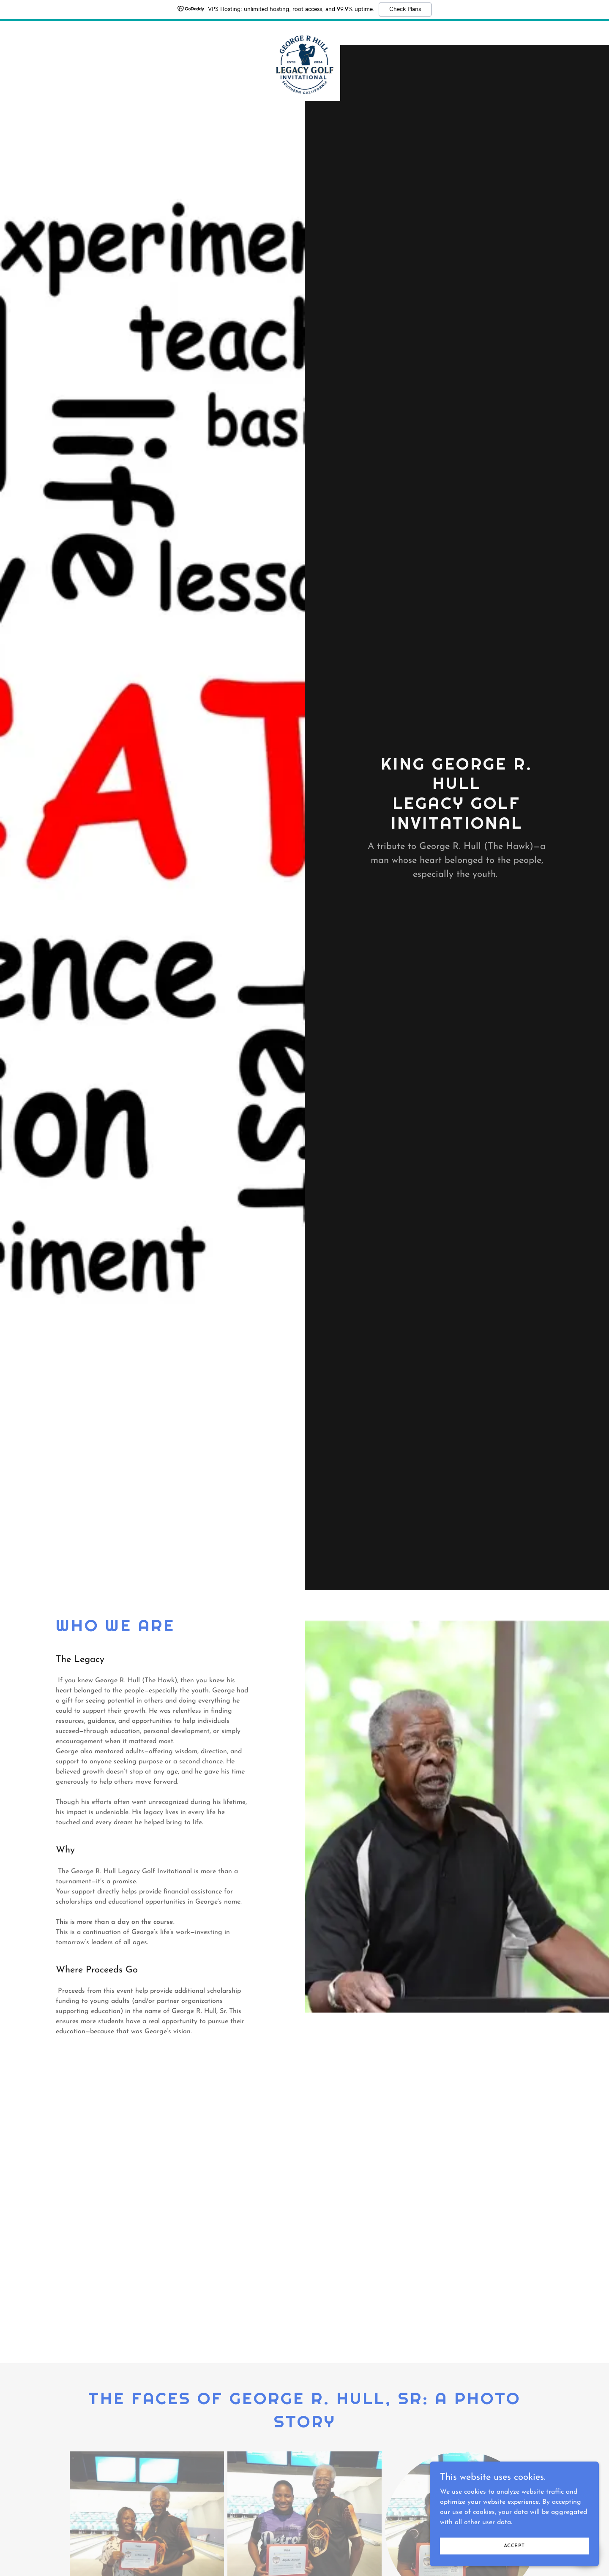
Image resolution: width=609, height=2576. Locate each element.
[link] (305, 31)
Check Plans (405, 9)
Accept (514, 2545)
